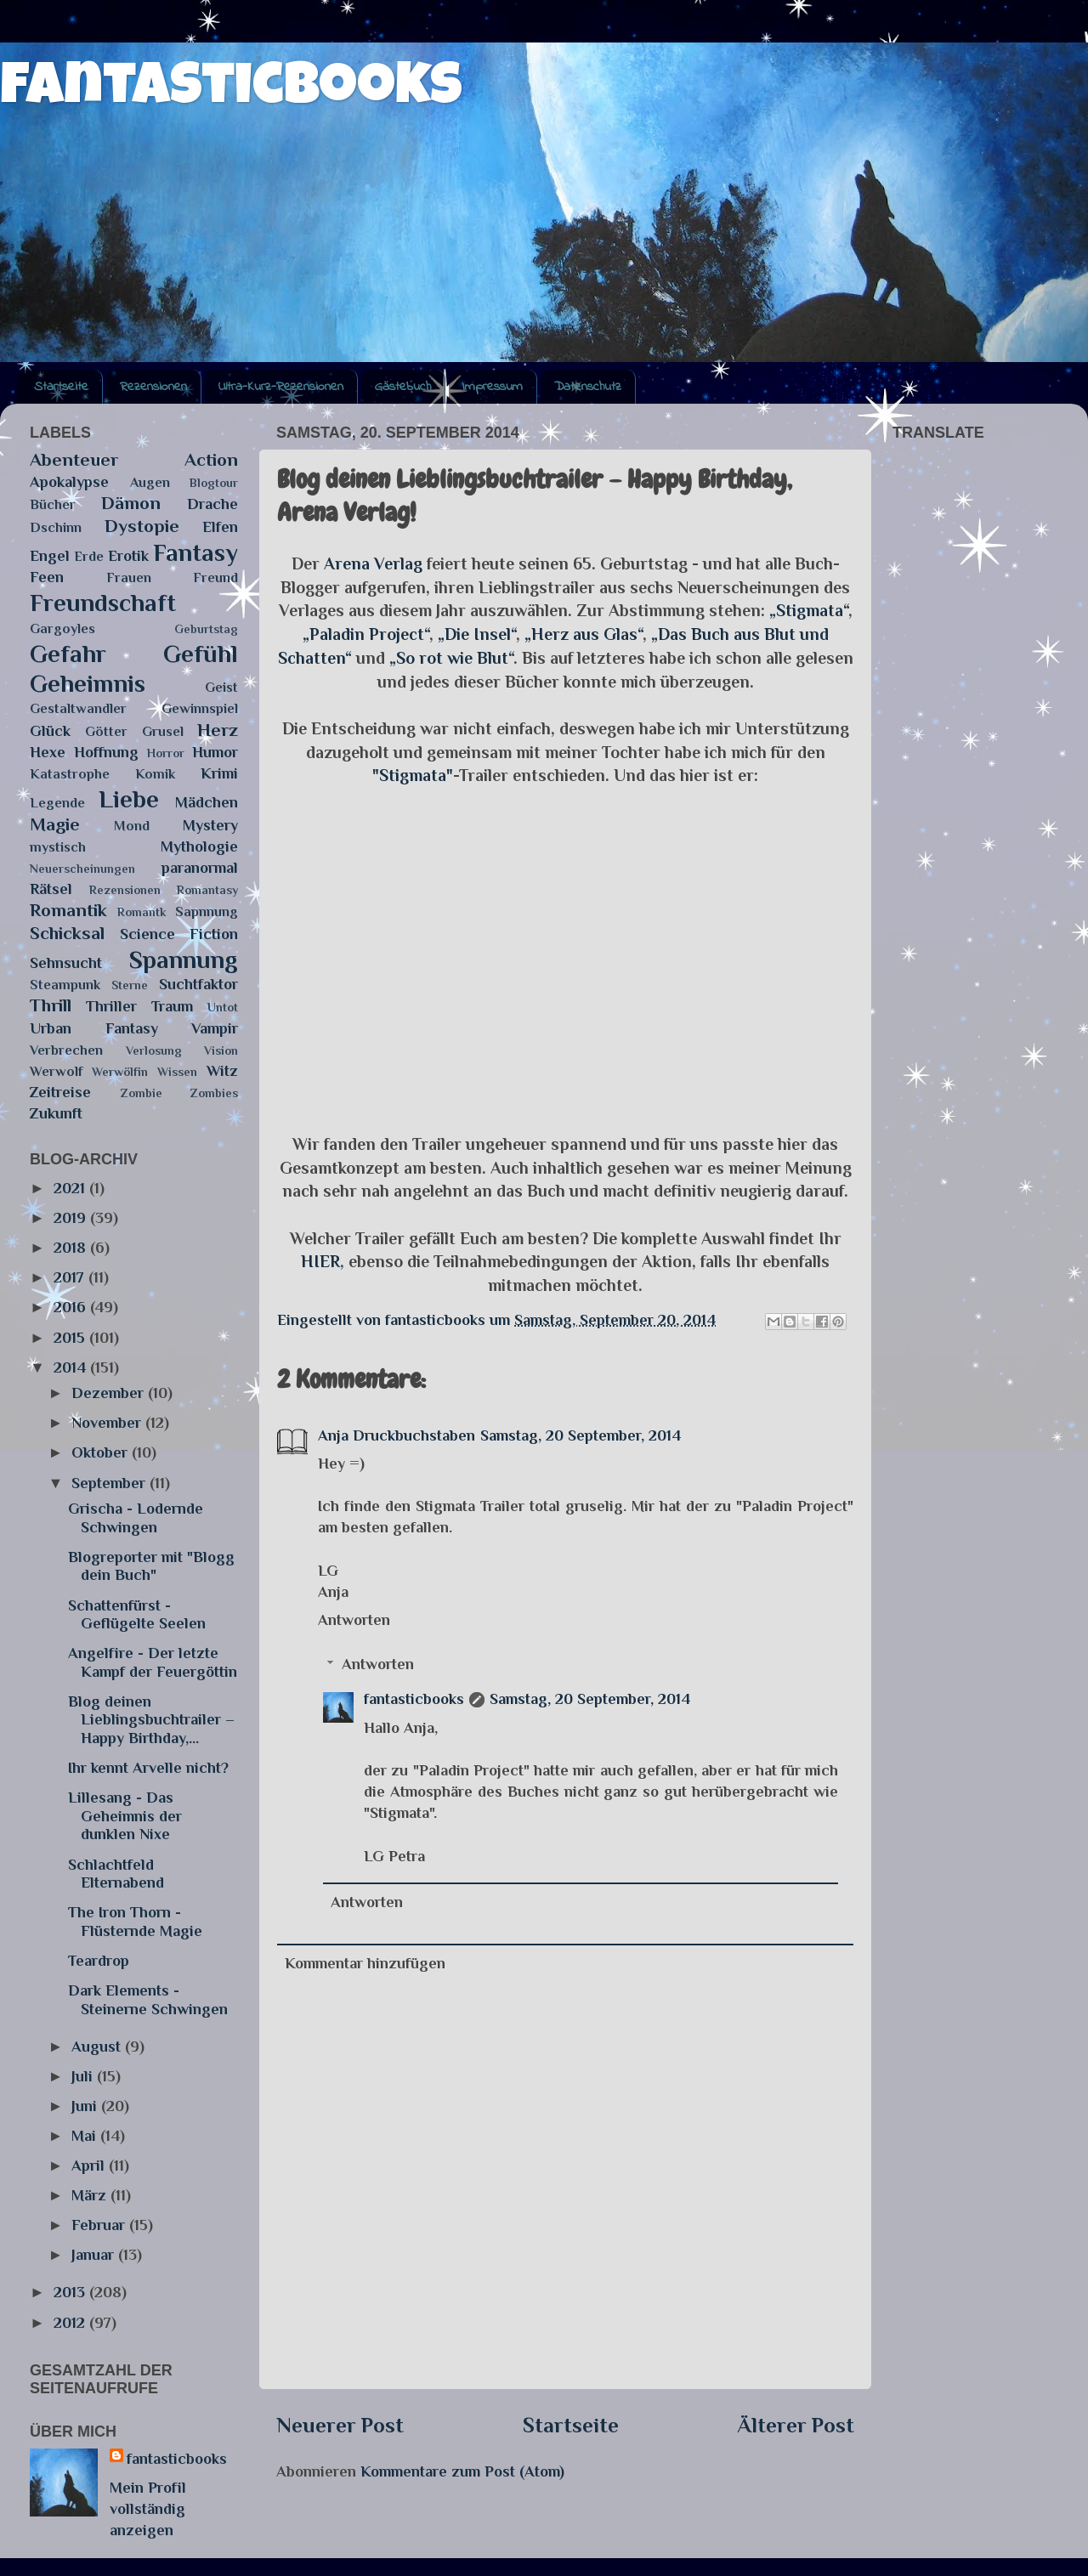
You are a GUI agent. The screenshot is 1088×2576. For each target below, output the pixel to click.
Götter (106, 731)
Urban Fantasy (94, 1028)
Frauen (128, 577)
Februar (100, 2224)
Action (211, 460)
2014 (72, 1367)
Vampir (214, 1028)
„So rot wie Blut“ (451, 657)
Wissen (177, 1072)
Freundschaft (103, 602)
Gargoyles (62, 628)
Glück (50, 730)
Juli (84, 2076)
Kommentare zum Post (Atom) (462, 2471)
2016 (72, 1307)
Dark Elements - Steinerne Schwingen (148, 2000)
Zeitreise (60, 1092)
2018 (72, 1247)
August (98, 2046)
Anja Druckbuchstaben (396, 1435)
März (90, 2195)
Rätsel (51, 888)
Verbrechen (66, 1050)
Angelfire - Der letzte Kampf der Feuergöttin (152, 1662)
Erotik (128, 555)
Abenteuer (74, 460)
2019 (72, 1217)
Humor (215, 752)
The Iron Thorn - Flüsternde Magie (135, 1921)
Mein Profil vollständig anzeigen (148, 2509)
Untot (222, 1007)
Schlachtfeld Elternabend (116, 1874)
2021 (71, 1188)
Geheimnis (87, 683)
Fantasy (195, 552)
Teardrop (98, 1960)
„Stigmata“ (808, 610)
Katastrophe (70, 774)
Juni (86, 2106)
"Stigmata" (412, 775)
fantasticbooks (231, 91)
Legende (57, 803)
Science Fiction (179, 934)
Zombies (214, 1093)
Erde (89, 556)
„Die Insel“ (477, 634)
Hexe (47, 752)
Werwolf (56, 1071)
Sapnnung (206, 911)
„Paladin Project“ (366, 634)
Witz (222, 1070)
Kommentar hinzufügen (365, 1963)
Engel (50, 555)
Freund (215, 577)
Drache (212, 503)
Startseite (61, 386)
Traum (172, 1006)
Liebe (129, 798)
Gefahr (68, 653)
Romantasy (207, 890)
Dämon (131, 503)
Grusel (163, 731)
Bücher (53, 504)
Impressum (492, 386)
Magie (55, 824)
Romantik (68, 910)
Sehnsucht (66, 962)
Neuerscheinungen (82, 868)
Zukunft (56, 1113)
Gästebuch (403, 386)
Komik (155, 774)
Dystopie (142, 526)
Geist (221, 687)
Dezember (109, 1392)
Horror (165, 753)
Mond (132, 826)
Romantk (141, 912)
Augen (150, 482)
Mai (85, 2135)
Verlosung (154, 1050)
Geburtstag (206, 629)
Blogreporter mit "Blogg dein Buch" (151, 1566)
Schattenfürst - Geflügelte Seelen (137, 1615)
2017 (71, 1277)
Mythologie (199, 846)
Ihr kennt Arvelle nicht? (148, 1767)
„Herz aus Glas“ (583, 634)
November (108, 1422)
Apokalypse (69, 481)
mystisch (58, 847)
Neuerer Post (340, 2425)
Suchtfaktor (198, 984)
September (110, 1483)
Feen (47, 577)
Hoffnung (106, 752)
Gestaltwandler (78, 708)
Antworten (354, 1619)
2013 (71, 2292)
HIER (320, 1261)
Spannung (183, 959)
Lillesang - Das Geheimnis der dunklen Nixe (125, 1816)
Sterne (129, 985)
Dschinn (56, 527)
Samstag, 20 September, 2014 (580, 1435)
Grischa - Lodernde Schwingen (135, 1518)
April (90, 2165)
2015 (71, 1337)
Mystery (210, 825)
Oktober (101, 1452)
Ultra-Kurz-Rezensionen (280, 386)
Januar (94, 2254)
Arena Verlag (373, 563)
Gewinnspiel (200, 708)
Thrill (50, 1005)
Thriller (111, 1006)
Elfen (220, 526)
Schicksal (67, 933)
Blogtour (214, 483)
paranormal (200, 867)
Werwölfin (120, 1072)
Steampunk (65, 985)
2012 (71, 2322)
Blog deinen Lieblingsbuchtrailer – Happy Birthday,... (151, 1720)
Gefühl (200, 653)
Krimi (219, 773)
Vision (221, 1050)
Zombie (141, 1093)
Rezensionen (153, 386)
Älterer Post (795, 2425)
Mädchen (206, 802)
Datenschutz (587, 386)
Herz (217, 730)
